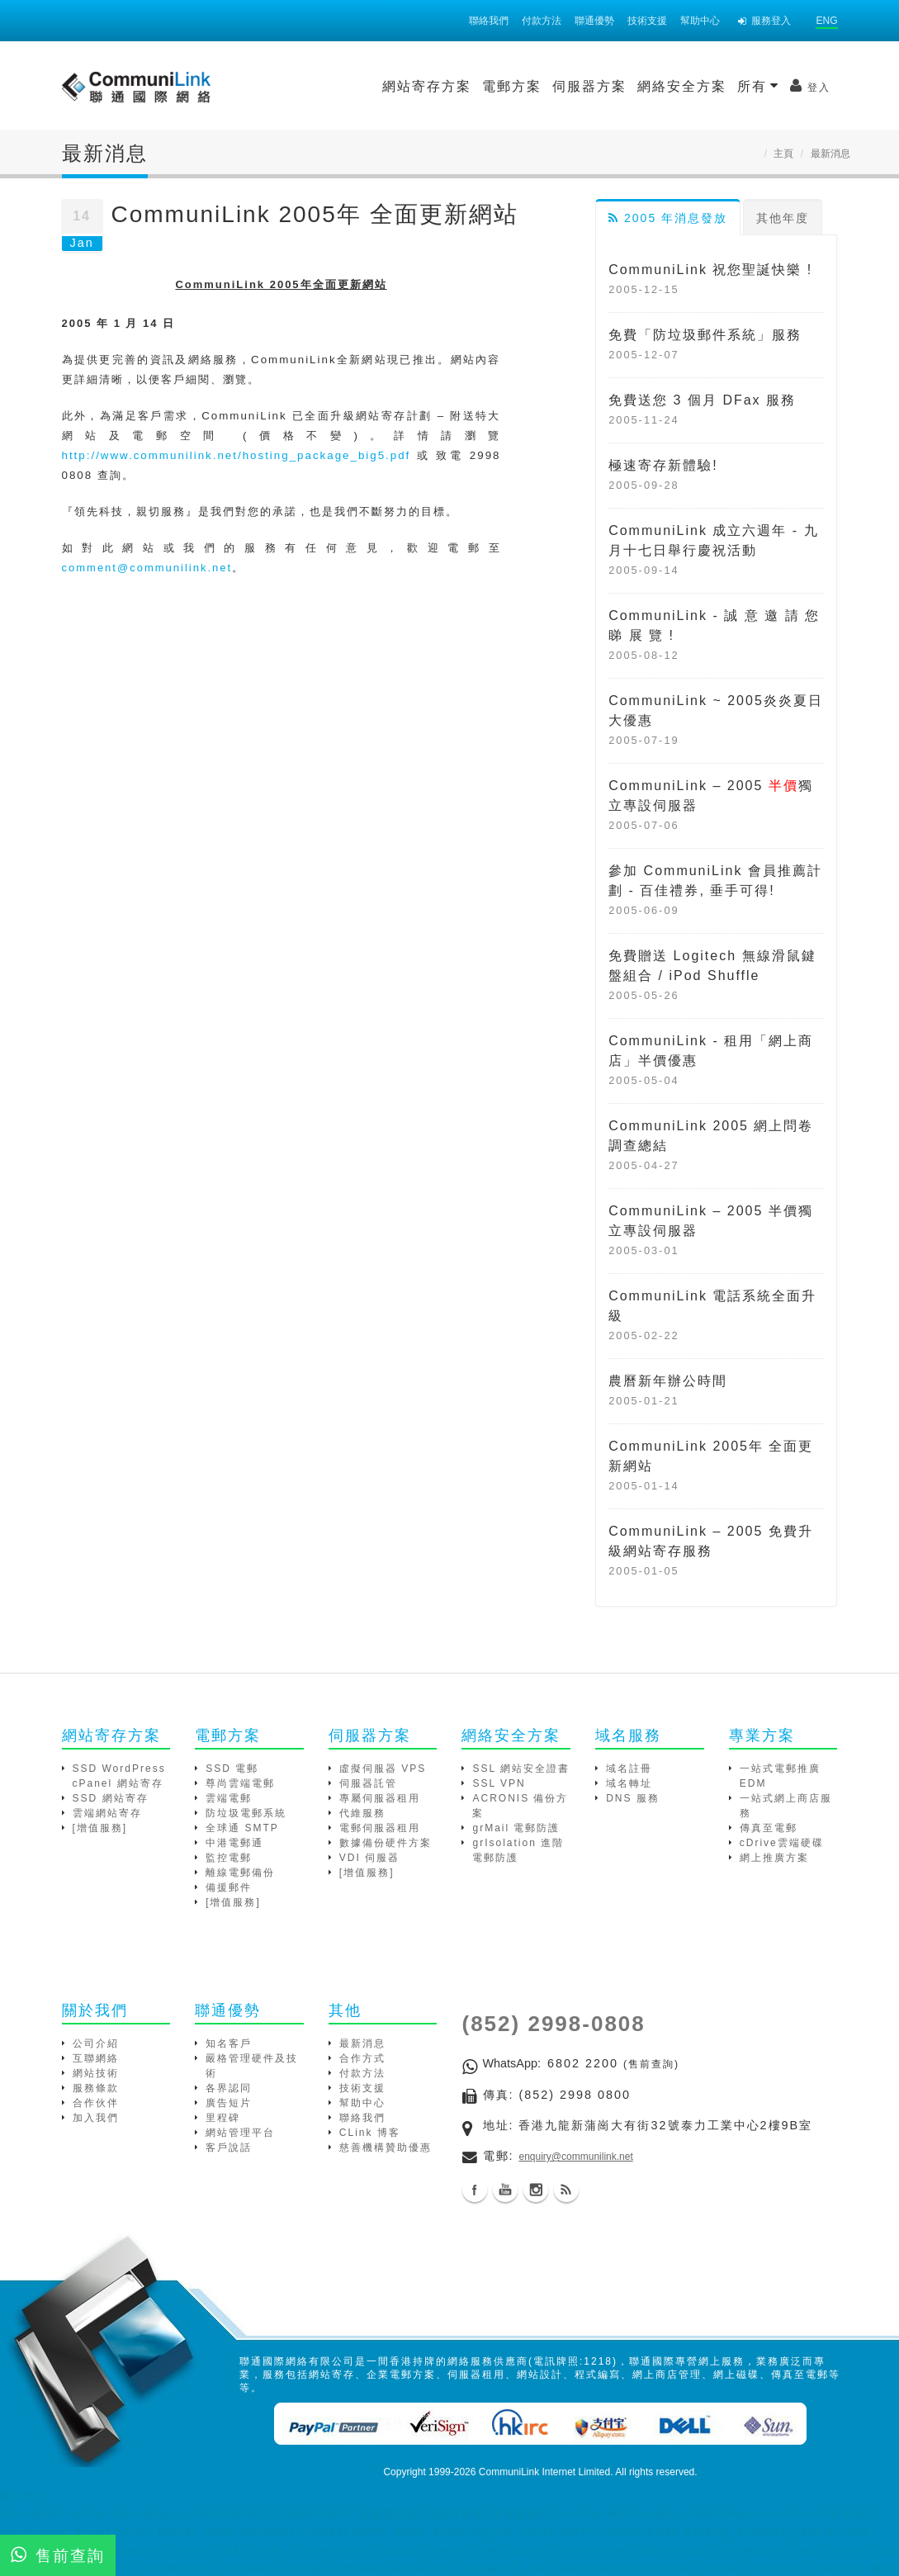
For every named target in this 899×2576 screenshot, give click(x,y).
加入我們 (96, 2118)
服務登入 (764, 20)
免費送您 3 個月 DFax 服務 (702, 400)
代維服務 (362, 1813)
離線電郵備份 (240, 1872)
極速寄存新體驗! (662, 465)
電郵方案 (374, 86)
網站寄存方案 (289, 86)
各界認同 (229, 2088)
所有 (620, 85)
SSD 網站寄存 (111, 1798)
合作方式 (362, 2058)
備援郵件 (229, 1887)
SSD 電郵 (232, 1768)
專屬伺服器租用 (379, 1798)
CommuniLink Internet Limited (544, 2472)
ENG (826, 20)
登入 (672, 85)
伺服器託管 (368, 1783)
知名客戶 (229, 2043)
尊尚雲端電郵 (240, 1783)
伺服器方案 (451, 86)
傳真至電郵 (768, 1828)
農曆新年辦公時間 (667, 1381)
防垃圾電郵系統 (246, 1813)
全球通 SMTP (242, 1828)
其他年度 (782, 218)
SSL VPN (498, 1783)
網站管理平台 (240, 2132)
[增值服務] (100, 1828)
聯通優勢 (594, 20)
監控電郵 (229, 1857)
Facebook (474, 2189)
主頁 (783, 153)
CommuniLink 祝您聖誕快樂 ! (710, 270)
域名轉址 (629, 1783)
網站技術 (96, 2073)
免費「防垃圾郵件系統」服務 (705, 335)
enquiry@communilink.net (576, 2156)
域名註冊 (629, 1768)
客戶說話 (229, 2147)
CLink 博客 (369, 2132)
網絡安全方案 (544, 86)
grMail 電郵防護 (516, 1828)
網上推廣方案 (774, 1857)
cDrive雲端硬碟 (782, 1843)
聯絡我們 (489, 20)
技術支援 (647, 20)
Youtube (505, 2189)
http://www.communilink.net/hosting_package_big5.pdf (236, 455)
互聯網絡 (96, 2058)
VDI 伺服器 (369, 1857)
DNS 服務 (633, 1798)
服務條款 (96, 2088)
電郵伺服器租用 (379, 1828)
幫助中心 (700, 20)
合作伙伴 (96, 2103)
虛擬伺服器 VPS (382, 1768)
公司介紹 (96, 2043)
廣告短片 (229, 2103)
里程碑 (223, 2118)
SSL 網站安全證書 (521, 1768)
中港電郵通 (234, 1843)
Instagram (535, 2189)
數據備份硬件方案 (385, 1843)
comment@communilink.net (147, 567)
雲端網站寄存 (107, 1813)
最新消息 (362, 2043)
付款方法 (541, 20)
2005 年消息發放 (667, 218)
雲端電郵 (229, 1798)
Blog (566, 2189)
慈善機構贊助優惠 (385, 2147)
